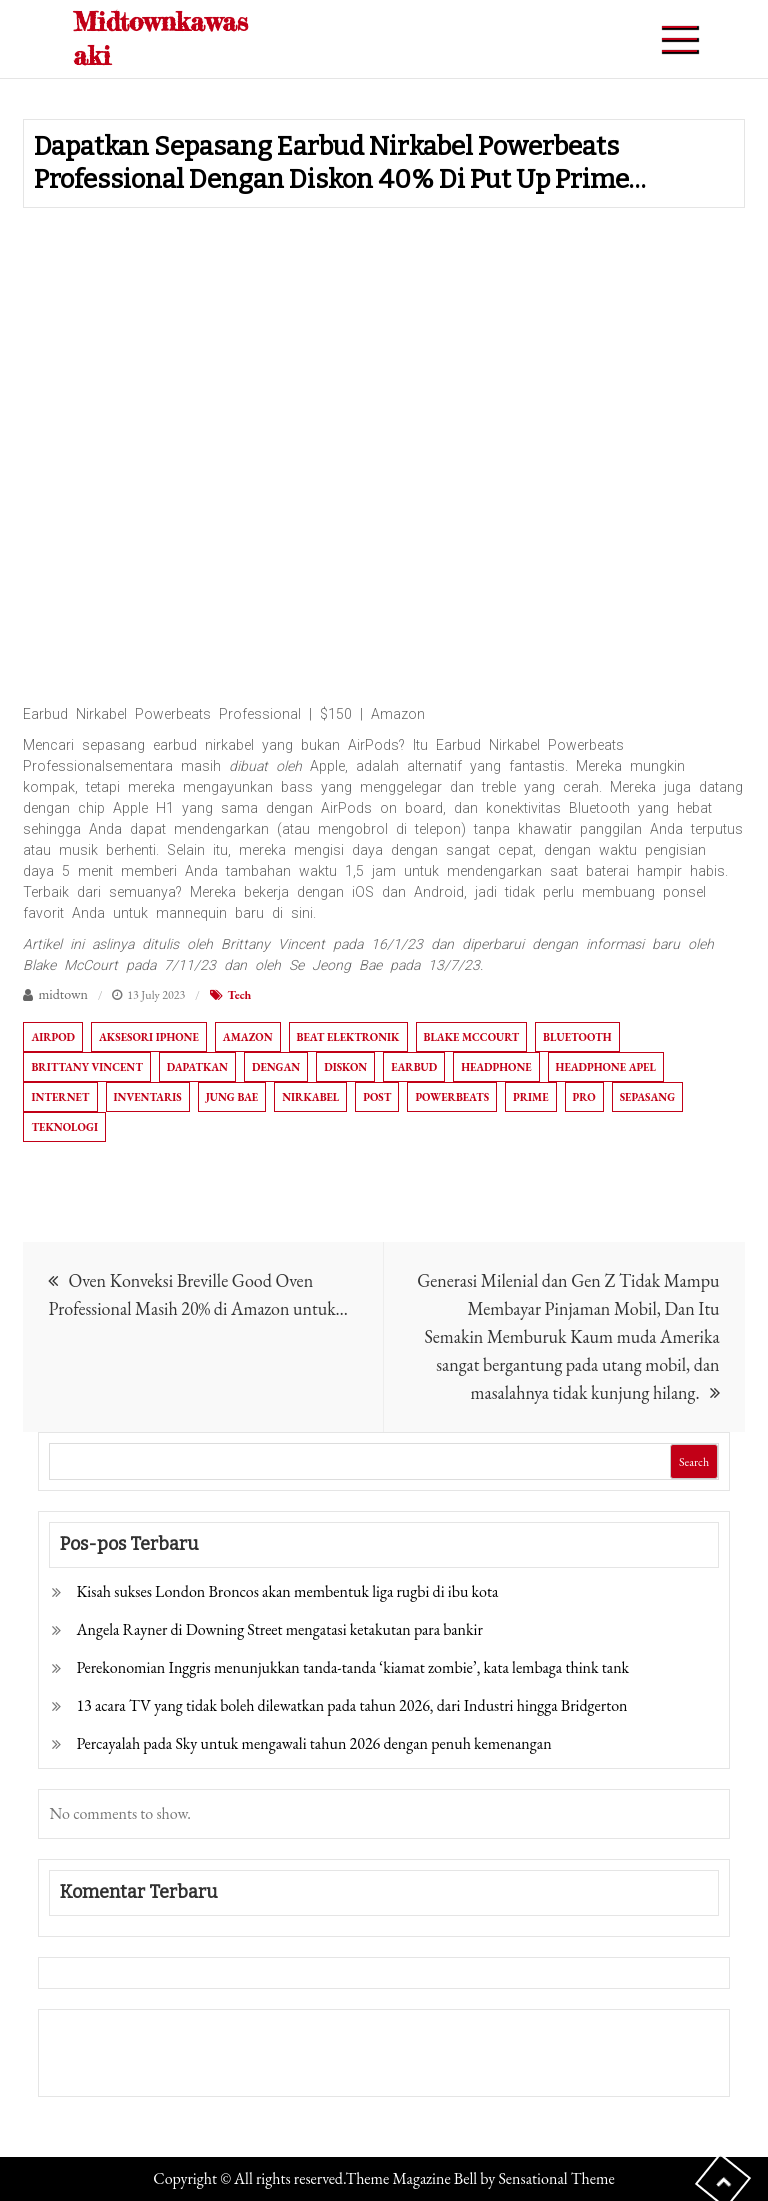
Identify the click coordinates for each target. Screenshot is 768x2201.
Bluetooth (577, 1037)
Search (694, 1462)
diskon (345, 1067)
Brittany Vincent (86, 1067)
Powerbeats (452, 1097)
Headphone (496, 1067)
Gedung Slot (91, 2038)
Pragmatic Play (102, 2066)
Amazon (248, 1037)
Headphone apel (606, 1067)
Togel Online (202, 2066)
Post (377, 1097)
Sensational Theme (556, 2178)
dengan (276, 1067)
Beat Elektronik (348, 1037)
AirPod (53, 1037)
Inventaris (148, 1097)
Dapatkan (197, 1067)
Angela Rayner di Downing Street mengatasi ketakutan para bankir (279, 1629)
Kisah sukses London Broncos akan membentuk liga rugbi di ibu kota (287, 1591)
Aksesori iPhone (149, 1037)
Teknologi (64, 1127)
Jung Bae (232, 1097)
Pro (584, 1097)
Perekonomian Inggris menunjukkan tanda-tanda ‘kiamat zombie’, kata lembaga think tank (352, 1667)
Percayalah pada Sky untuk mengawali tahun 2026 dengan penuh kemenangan (313, 1743)
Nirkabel (310, 1097)
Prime (530, 1097)
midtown (63, 994)
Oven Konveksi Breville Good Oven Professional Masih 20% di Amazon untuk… (198, 1294)
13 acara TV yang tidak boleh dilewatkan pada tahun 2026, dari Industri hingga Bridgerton (351, 1705)
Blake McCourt (472, 1037)
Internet (60, 1097)
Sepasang (647, 1097)
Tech (240, 995)
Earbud (414, 1067)
